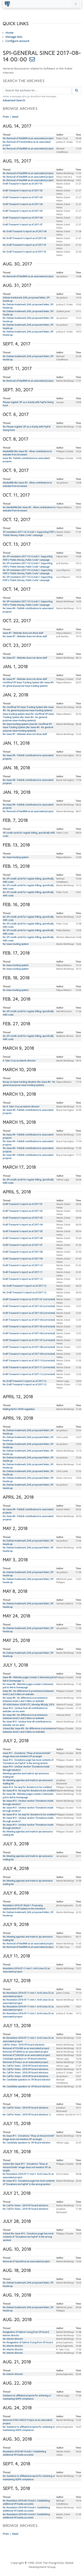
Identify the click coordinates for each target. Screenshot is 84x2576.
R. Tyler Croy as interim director (19, 1060)
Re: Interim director (13, 2338)
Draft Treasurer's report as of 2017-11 (23, 1272)
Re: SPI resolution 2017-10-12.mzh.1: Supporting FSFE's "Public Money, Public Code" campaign (27, 558)
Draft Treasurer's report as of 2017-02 (23, 190)
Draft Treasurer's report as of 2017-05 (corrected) (29, 1326)
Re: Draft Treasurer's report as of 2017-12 (24, 1285)
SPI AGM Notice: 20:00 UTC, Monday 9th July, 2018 (28, 1704)
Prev (6, 116)
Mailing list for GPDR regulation (19, 1409)
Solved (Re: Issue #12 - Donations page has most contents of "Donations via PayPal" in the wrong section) (28, 2237)
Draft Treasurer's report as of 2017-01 (23, 183)
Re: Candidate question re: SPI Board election (26, 2079)
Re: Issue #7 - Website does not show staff (25, 636)
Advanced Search (14, 100)
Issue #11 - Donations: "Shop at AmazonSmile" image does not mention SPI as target (27, 1755)
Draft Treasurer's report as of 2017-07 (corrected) (29, 1340)
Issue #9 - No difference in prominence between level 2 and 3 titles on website (28, 1692)
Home (9, 32)
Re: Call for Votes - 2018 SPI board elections (25, 2065)
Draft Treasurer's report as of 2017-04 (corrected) (29, 1319)
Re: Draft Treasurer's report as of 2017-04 (24, 231)
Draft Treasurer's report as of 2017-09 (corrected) (29, 1353)
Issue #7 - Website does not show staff (23, 633)
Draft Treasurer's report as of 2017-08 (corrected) (29, 1347)
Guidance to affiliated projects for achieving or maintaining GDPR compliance (27, 2397)
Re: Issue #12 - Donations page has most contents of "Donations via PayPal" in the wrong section (28, 2182)
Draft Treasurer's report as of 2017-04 (23, 204)
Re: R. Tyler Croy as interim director (21, 1106)
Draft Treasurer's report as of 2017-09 (23, 1258)
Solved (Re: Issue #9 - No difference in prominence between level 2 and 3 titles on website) (29, 1730)
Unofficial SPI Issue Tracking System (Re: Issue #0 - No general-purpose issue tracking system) (28, 684)
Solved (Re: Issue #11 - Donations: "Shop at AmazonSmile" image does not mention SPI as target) (27, 2167)
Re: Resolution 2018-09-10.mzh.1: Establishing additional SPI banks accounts (26, 2502)
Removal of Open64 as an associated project (26, 2261)
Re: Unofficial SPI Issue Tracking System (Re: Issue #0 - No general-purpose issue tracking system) (28, 709)
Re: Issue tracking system (16, 857)
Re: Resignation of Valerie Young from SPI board (28, 2342)
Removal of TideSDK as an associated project (26, 2055)
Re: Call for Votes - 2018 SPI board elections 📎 (27, 2114)
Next (15, 116)
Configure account (17, 41)
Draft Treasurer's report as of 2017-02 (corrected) (29, 1306)
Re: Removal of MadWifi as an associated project (28, 138)
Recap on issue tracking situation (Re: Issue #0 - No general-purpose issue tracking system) (29, 1083)
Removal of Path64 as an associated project (25, 2051)
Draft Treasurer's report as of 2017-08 (23, 1251)
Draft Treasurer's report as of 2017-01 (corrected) (29, 1299)
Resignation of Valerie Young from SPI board (26, 2332)
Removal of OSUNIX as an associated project (26, 2048)
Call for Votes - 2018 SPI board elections (23, 2044)
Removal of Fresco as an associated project (25, 2062)
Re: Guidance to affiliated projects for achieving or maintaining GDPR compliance (29, 2428)
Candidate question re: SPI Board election (25, 2058)
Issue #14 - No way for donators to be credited (27, 1787)
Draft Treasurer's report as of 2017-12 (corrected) (29, 1374)
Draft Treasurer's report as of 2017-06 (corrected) (29, 1333)
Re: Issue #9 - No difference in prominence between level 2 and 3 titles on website (25, 1699)
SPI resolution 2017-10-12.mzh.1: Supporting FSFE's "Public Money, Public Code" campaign (29, 533)
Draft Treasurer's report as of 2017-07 (23, 224)
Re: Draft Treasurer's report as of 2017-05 (24, 238)
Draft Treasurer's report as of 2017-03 (23, 197)
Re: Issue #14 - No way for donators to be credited (29, 1790)
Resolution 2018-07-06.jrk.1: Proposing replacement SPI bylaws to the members (24, 1907)
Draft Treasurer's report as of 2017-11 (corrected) (29, 1367)
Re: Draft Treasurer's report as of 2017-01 (24, 244)
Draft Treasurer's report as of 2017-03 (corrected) (29, 1313)
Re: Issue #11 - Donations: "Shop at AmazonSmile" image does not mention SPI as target (29, 2137)
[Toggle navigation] (75, 4)
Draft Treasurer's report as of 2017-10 (23, 1265)
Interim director (11, 2335)
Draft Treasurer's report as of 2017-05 (23, 210)
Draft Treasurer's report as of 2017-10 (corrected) (29, 1360)
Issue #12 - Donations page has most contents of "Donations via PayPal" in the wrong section (28, 1761)
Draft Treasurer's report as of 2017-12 (23, 1279)
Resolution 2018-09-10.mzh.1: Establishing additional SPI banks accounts (24, 2453)
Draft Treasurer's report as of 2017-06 (23, 217)
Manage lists (13, 37)
